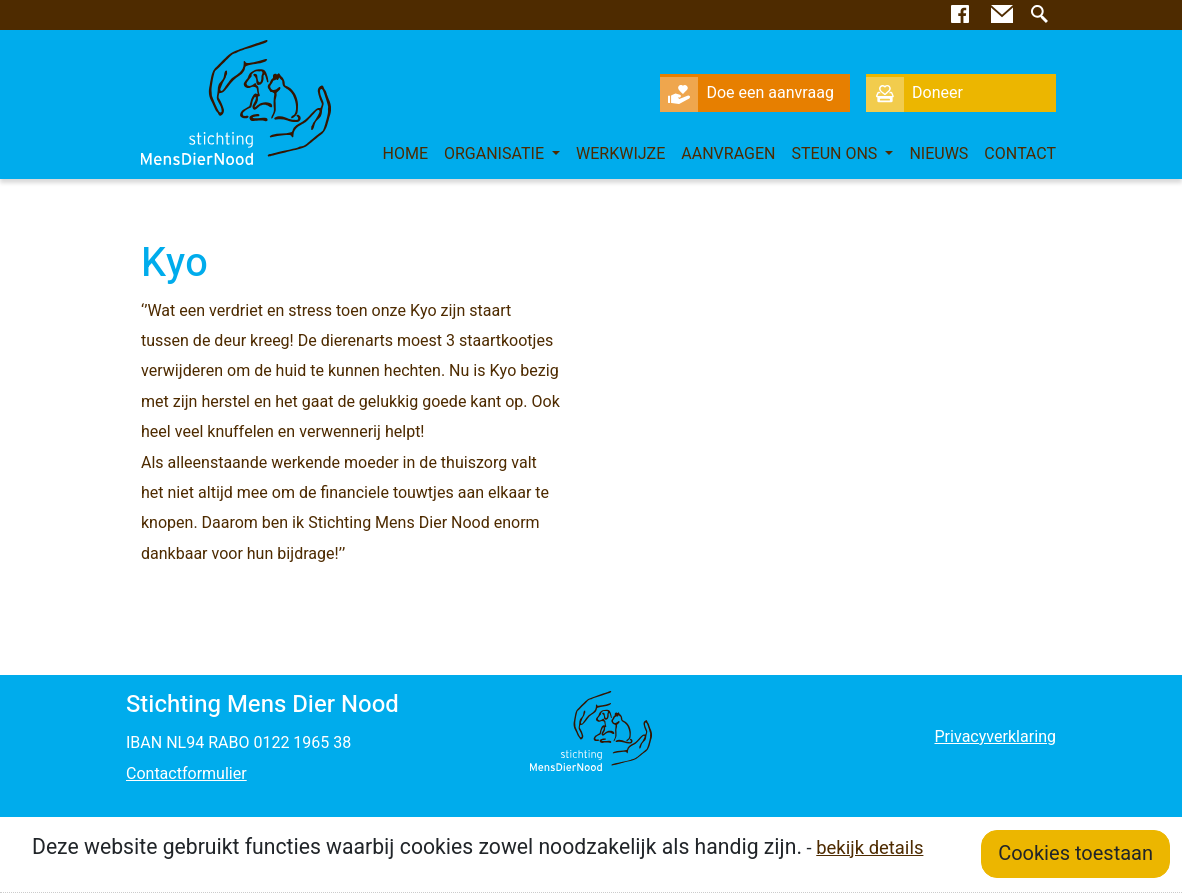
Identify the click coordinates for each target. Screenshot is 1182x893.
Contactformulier (186, 774)
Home (405, 154)
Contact (1020, 154)
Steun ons (837, 154)
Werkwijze (620, 154)
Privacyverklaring (994, 737)
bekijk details (869, 848)
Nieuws (938, 154)
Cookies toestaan (1075, 853)
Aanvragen (728, 154)
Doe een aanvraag (747, 93)
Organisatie (496, 154)
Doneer (914, 93)
